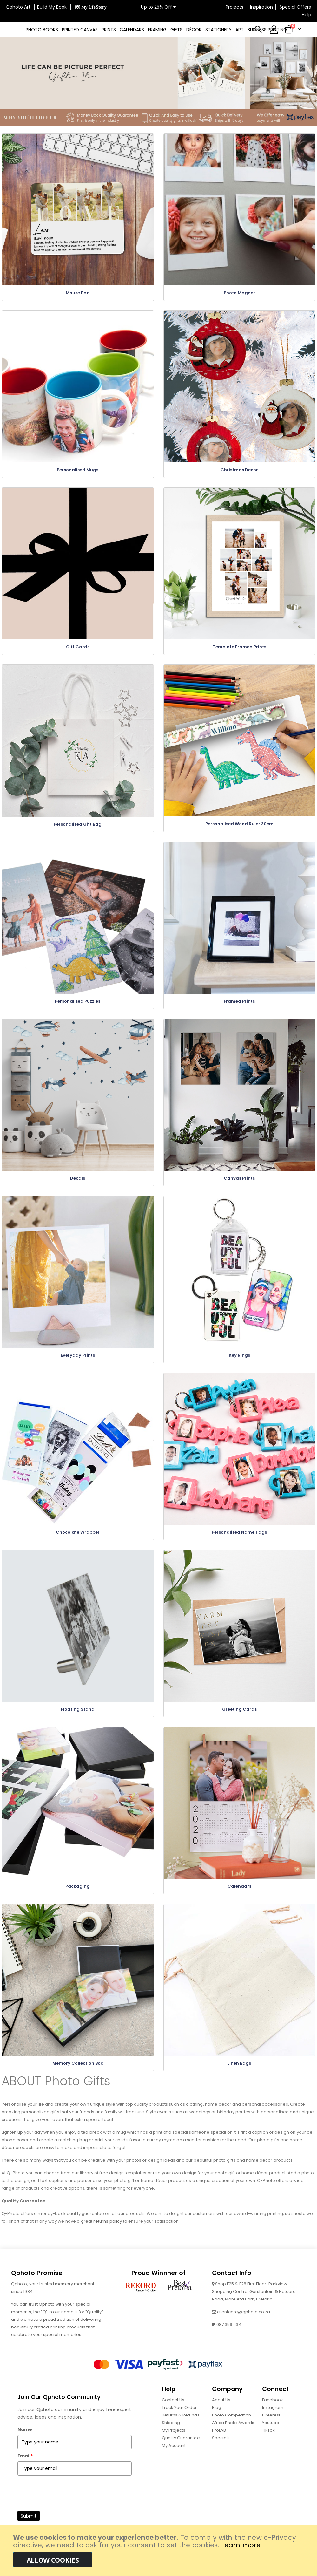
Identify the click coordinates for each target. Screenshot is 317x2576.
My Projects (174, 2444)
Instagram (273, 2421)
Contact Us (173, 2413)
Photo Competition (231, 2429)
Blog (216, 2421)
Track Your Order (179, 2421)
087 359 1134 (228, 2338)
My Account (174, 2459)
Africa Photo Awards (233, 2436)
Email (25, 2469)
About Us (221, 2413)
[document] (159, 2550)
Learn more (241, 2545)
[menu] (158, 29)
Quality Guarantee (181, 2452)
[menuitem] (42, 29)
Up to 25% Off (158, 7)
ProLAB (219, 2444)
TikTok (268, 2444)
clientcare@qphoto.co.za (243, 2325)
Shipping (171, 2436)
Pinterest (271, 2429)
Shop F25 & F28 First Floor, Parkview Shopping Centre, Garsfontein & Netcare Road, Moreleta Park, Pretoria (254, 2305)
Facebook (272, 2413)
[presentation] (65, 2504)
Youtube (270, 2436)
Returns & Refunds (181, 2429)
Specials (221, 2452)
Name (24, 2443)
